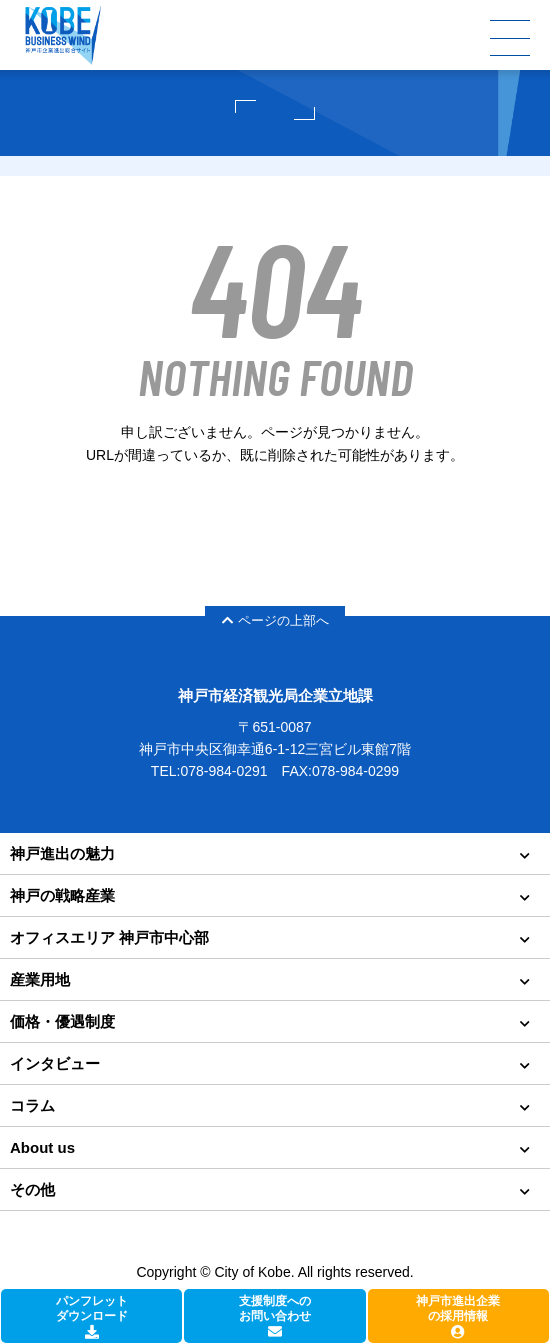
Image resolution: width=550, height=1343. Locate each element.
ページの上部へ (275, 620)
